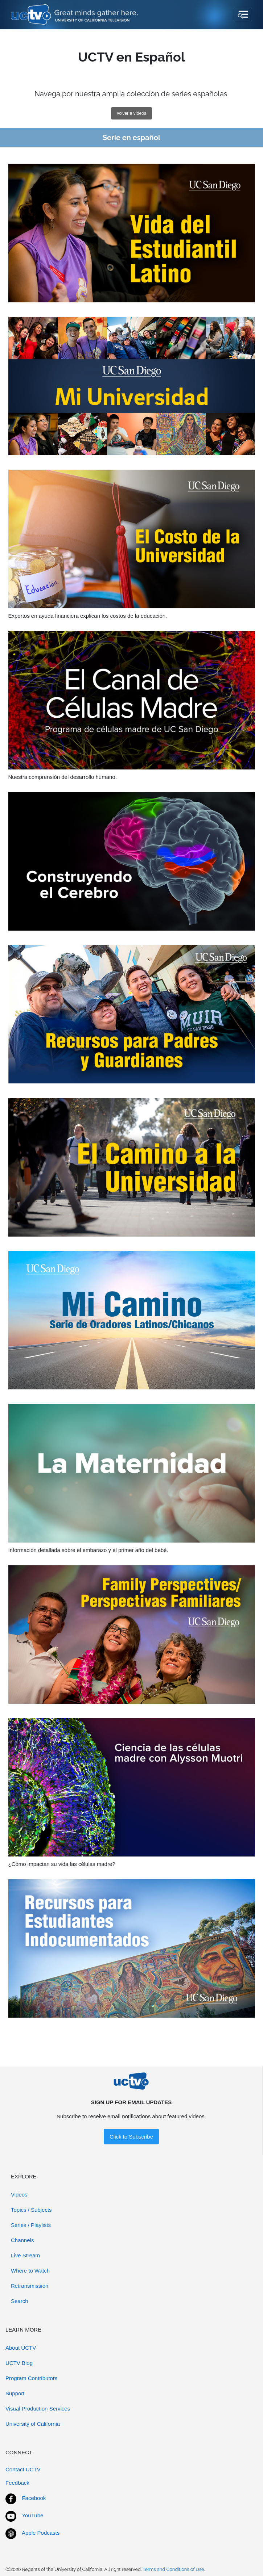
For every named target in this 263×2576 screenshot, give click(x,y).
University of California (32, 2424)
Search (19, 2301)
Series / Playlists (31, 2225)
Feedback (17, 2483)
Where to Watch (30, 2270)
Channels (22, 2240)
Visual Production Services (37, 2408)
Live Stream (25, 2255)
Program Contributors (31, 2378)
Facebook (34, 2498)
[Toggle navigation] (242, 14)
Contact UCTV (23, 2469)
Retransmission (29, 2286)
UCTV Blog (19, 2363)
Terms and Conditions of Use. (174, 2569)
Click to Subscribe (131, 2137)
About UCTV (20, 2348)
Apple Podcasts (40, 2533)
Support (15, 2393)
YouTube (32, 2515)
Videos (19, 2194)
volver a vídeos (131, 113)
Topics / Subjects (31, 2210)
